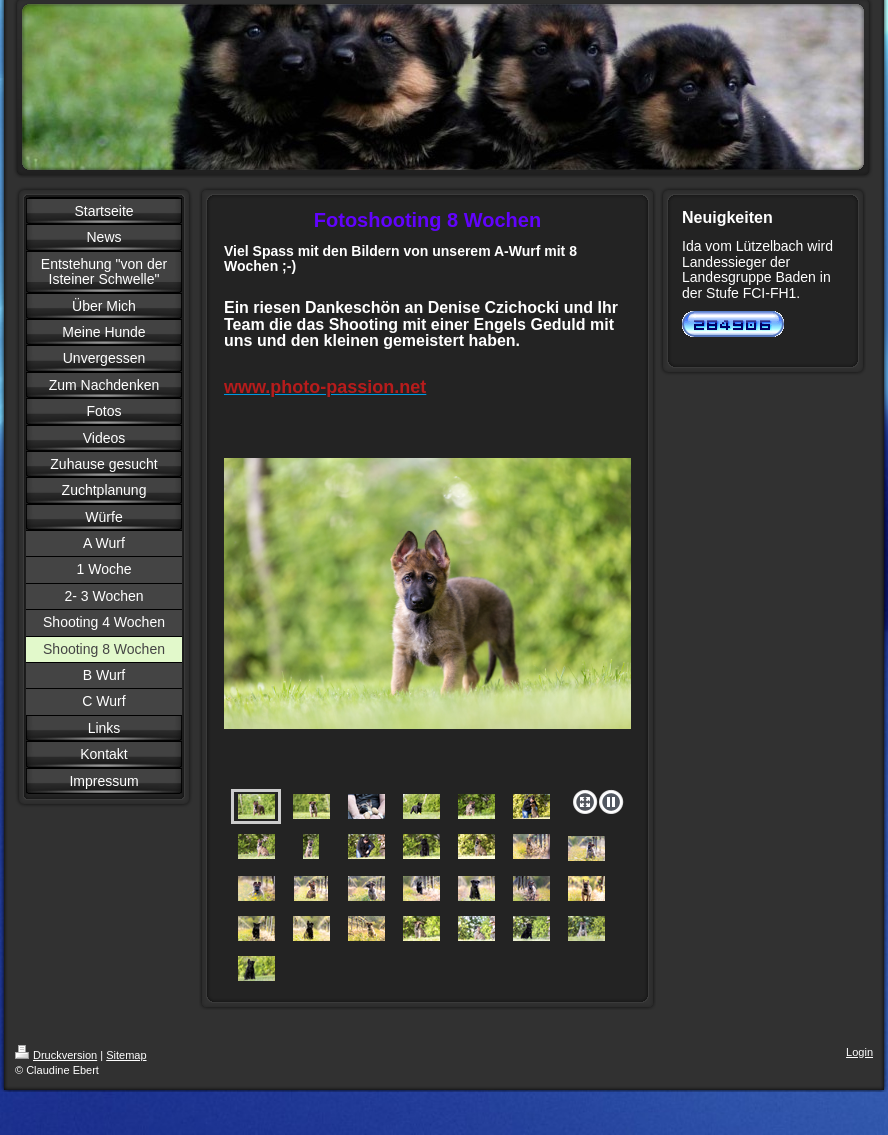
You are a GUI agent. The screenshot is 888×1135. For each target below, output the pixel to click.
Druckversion (56, 1055)
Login (859, 1052)
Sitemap (126, 1055)
